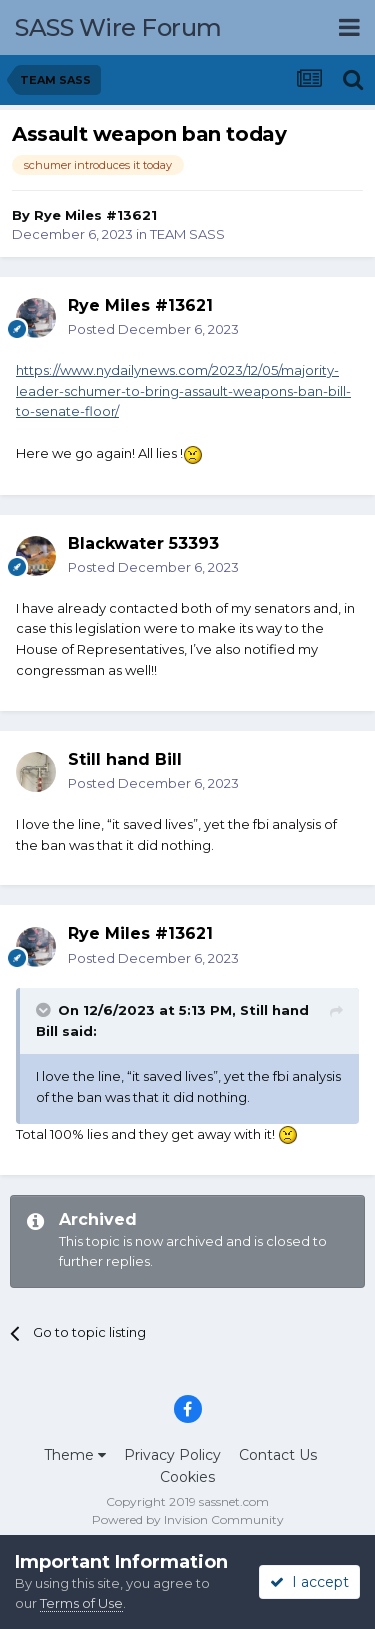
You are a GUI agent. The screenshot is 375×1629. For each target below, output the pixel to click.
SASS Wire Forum (118, 27)
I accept (309, 1582)
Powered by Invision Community (188, 1519)
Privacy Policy (172, 1455)
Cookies (187, 1477)
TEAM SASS (187, 234)
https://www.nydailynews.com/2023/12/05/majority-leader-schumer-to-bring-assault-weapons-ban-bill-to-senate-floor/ (183, 391)
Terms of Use (81, 1603)
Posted (153, 329)
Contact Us (278, 1455)
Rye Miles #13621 (95, 215)
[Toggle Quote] (45, 1010)
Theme (75, 1455)
